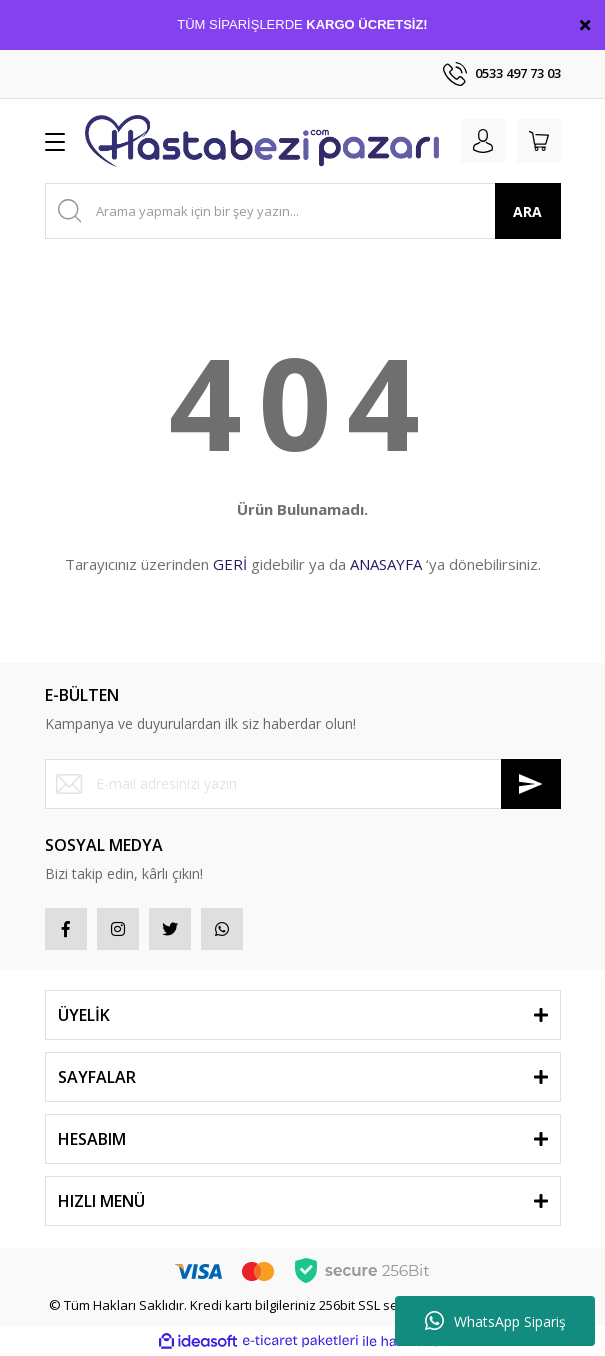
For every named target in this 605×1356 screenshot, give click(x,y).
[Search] (303, 211)
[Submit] (531, 784)
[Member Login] (483, 141)
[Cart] (539, 141)
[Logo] (261, 141)
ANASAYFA (386, 564)
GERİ (230, 564)
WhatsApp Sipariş (495, 1321)
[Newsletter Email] (303, 784)
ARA (527, 211)
